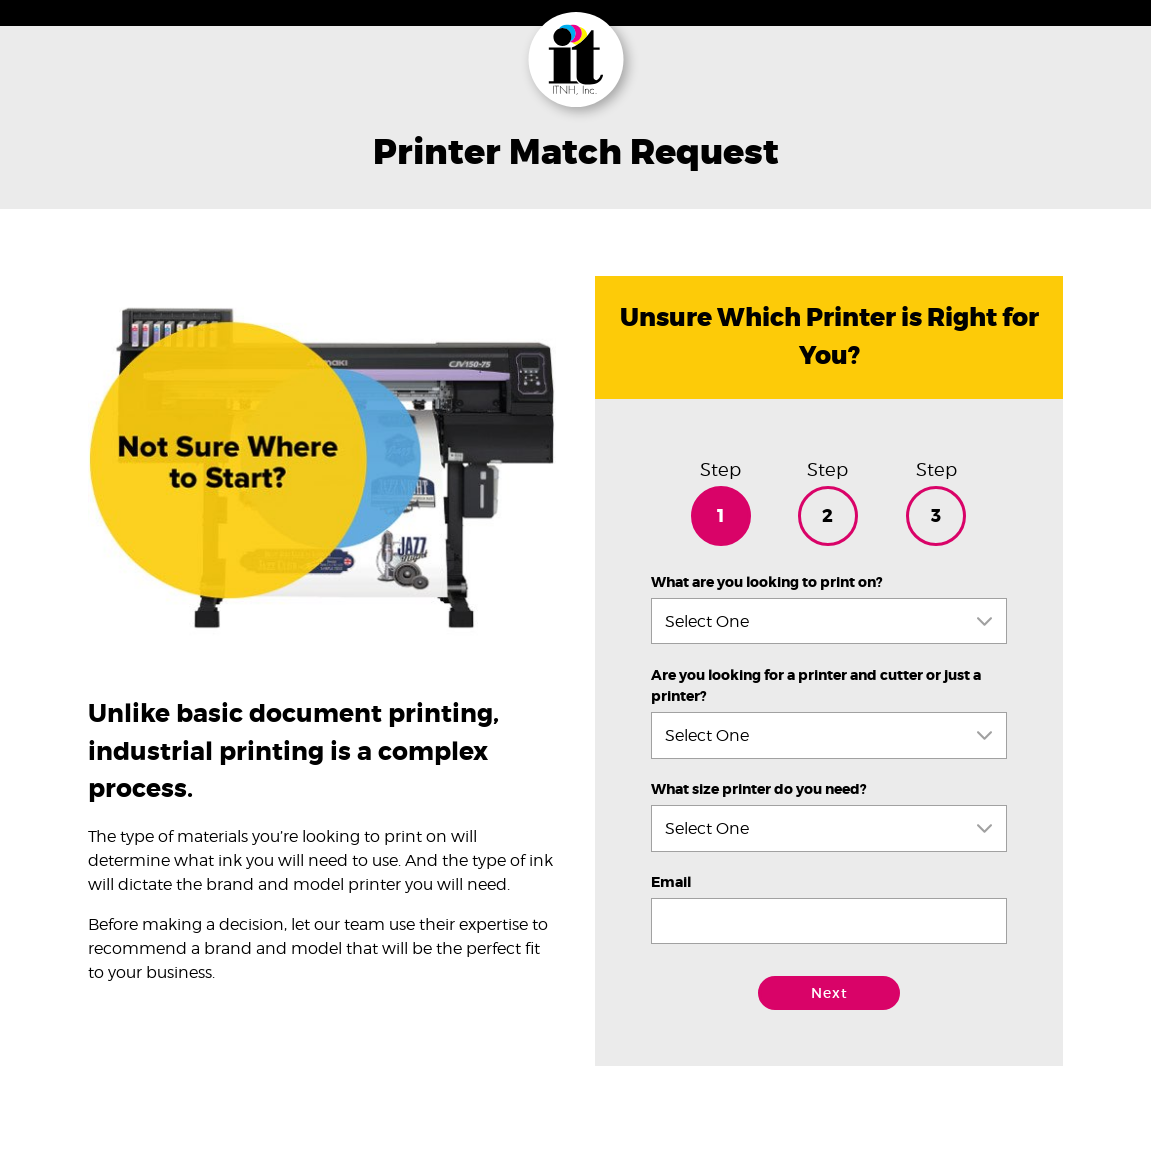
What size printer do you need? (759, 789)
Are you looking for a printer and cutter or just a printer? (816, 686)
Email (671, 882)
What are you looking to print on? (767, 582)
